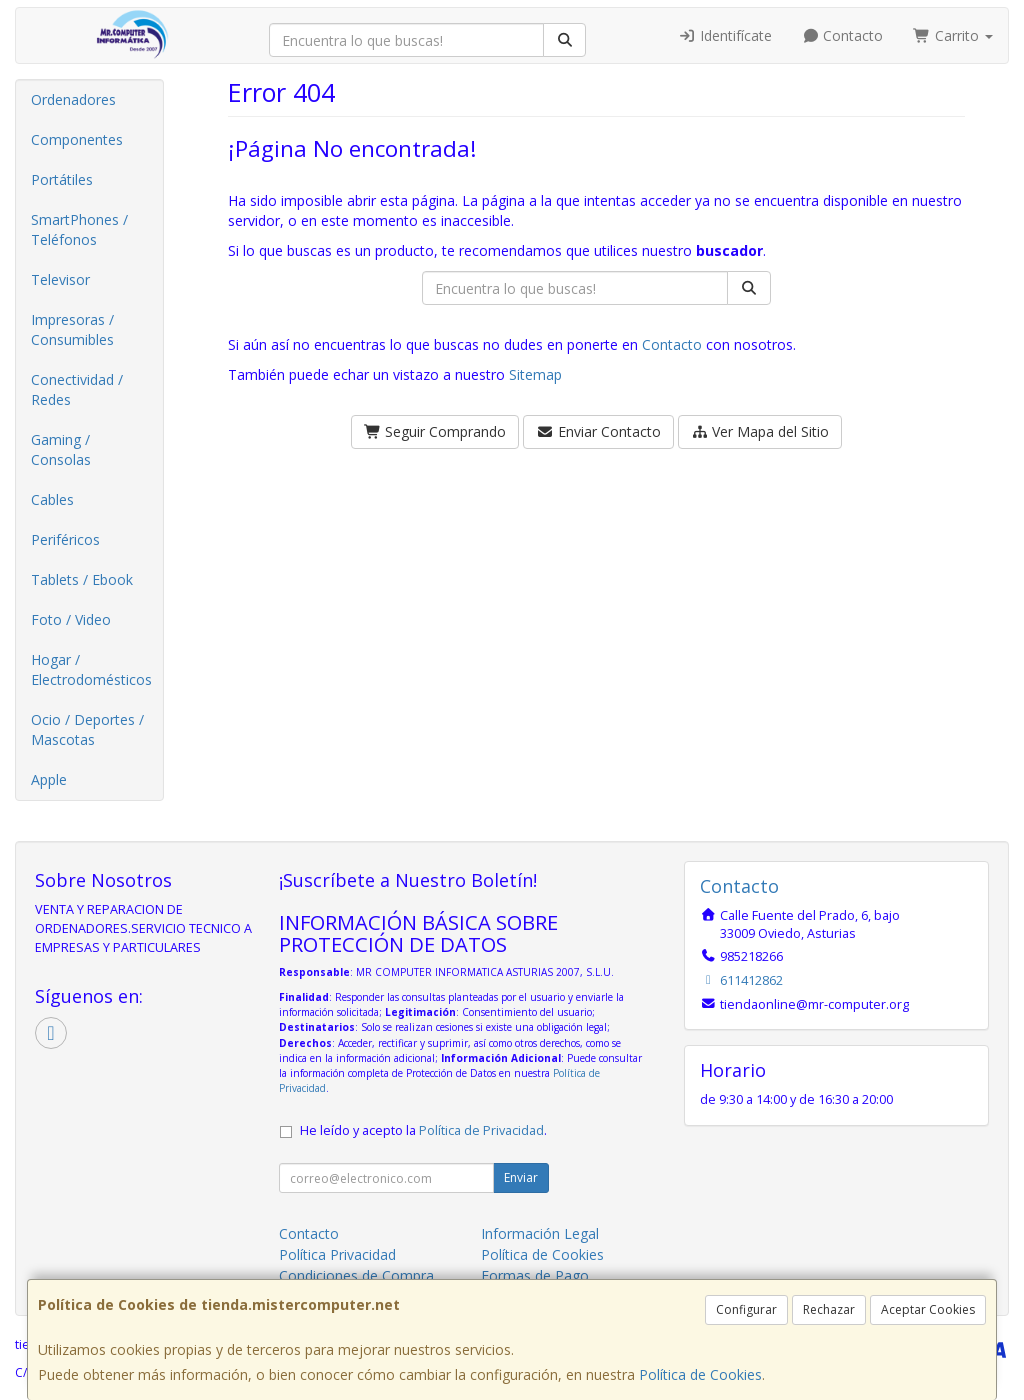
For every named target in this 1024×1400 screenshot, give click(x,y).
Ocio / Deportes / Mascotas (87, 729)
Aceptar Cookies (928, 1309)
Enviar (521, 1177)
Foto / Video (71, 619)
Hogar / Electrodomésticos (91, 669)
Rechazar (829, 1309)
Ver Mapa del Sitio (760, 431)
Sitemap (535, 374)
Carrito (953, 35)
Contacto (843, 35)
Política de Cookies (700, 1374)
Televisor (60, 279)
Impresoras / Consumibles (72, 329)
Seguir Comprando (435, 431)
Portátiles (62, 179)
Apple (49, 779)
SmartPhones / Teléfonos (79, 229)
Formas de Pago (535, 1275)
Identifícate (725, 35)
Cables (52, 499)
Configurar (746, 1309)
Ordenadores (73, 99)
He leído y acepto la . (423, 1130)
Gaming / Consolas (61, 449)
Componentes (77, 139)
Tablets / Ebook (82, 579)
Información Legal (540, 1233)
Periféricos (65, 539)
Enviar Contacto (598, 431)
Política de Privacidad (481, 1130)
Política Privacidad (337, 1254)
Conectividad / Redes (77, 389)
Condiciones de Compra (356, 1275)
